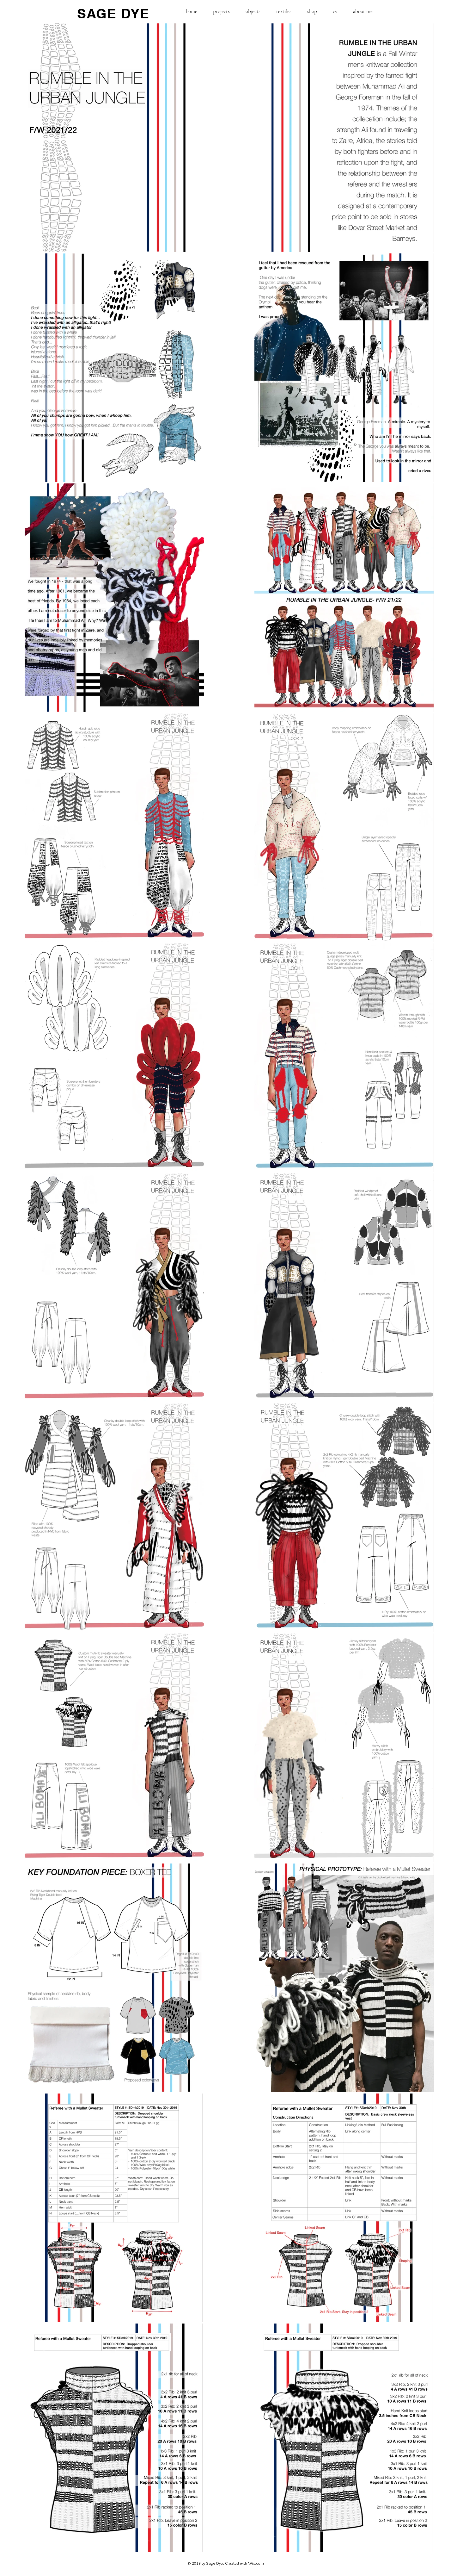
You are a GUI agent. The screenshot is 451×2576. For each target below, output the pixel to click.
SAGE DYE (113, 14)
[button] (221, 11)
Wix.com (256, 2563)
